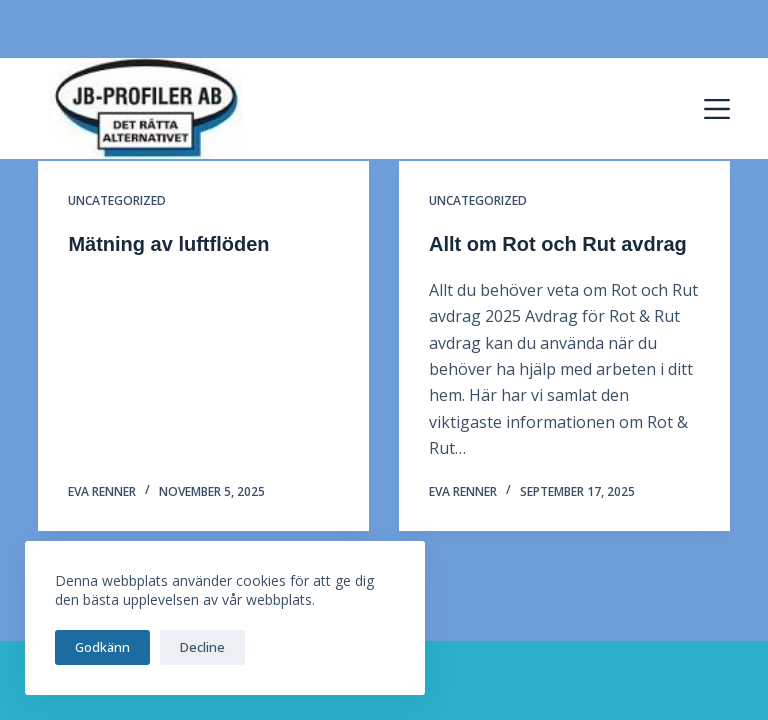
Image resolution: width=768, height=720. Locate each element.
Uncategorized (117, 200)
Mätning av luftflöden (168, 244)
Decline (202, 647)
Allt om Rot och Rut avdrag (558, 244)
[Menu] (717, 109)
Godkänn (102, 647)
